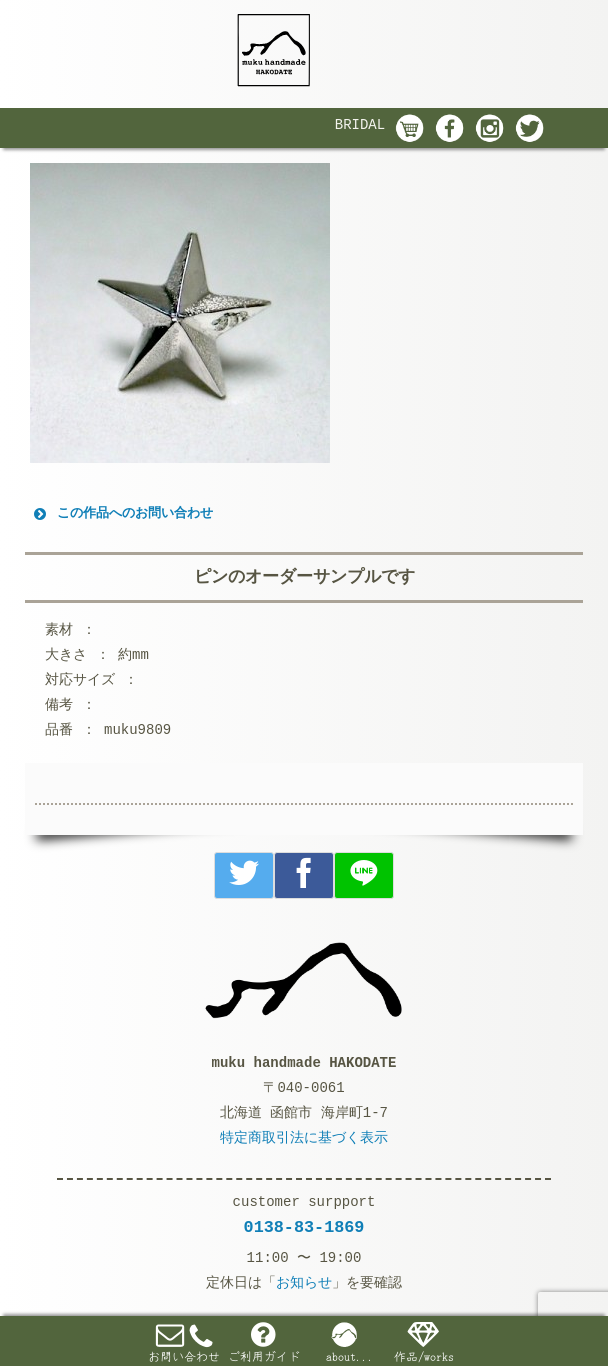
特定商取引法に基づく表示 (304, 1138)
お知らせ (304, 1283)
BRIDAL (360, 125)
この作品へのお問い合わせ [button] (121, 514)
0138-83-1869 (304, 1227)
